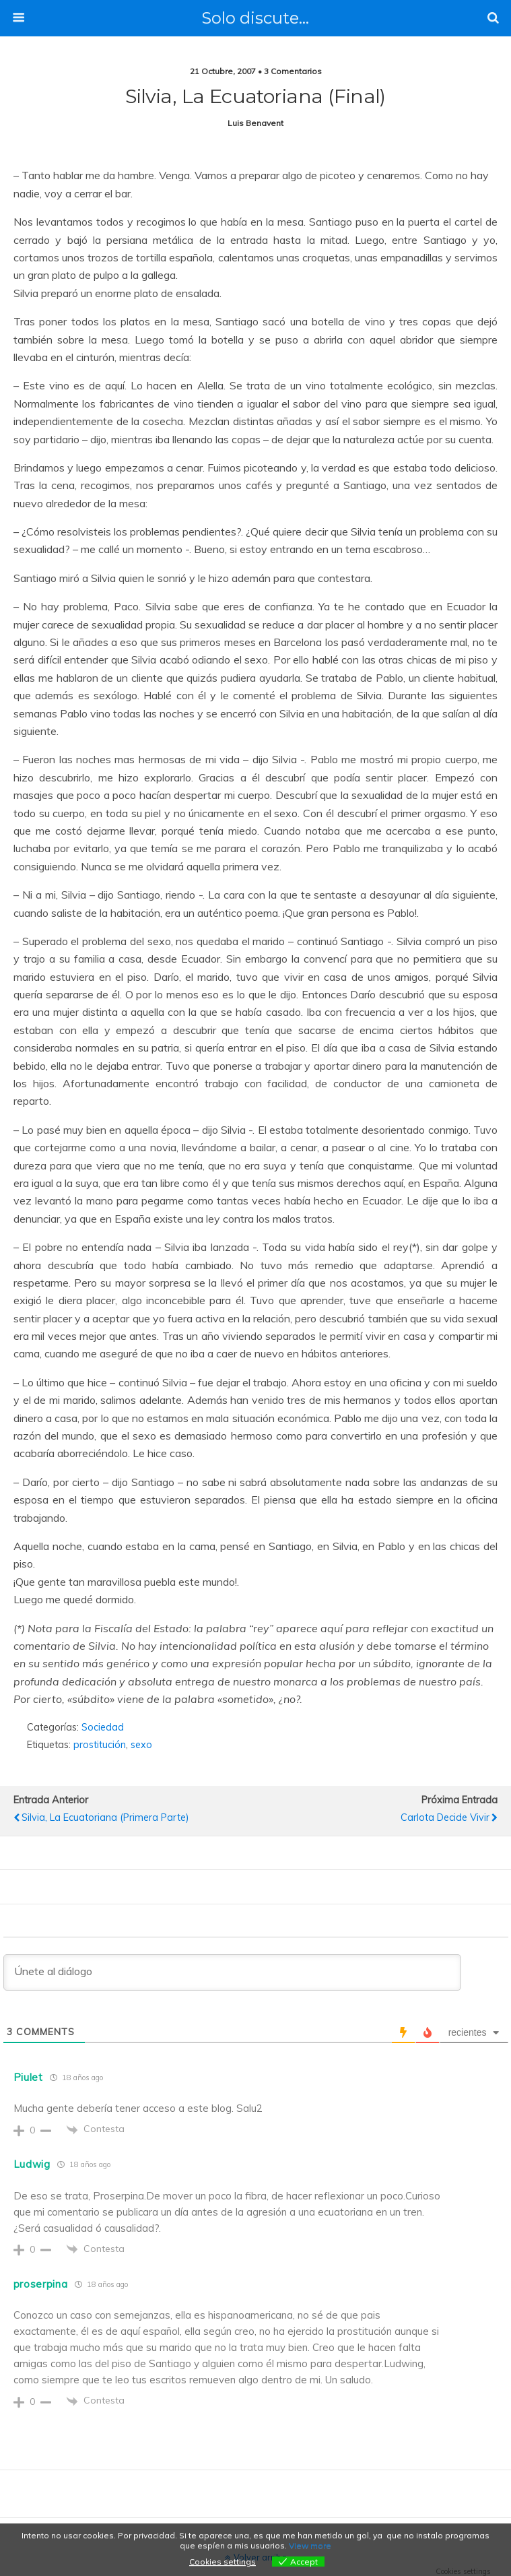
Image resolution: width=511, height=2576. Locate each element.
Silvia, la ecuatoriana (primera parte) (105, 1817)
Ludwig (31, 2164)
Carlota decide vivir (445, 1817)
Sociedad (102, 1727)
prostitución (99, 1745)
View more (310, 2545)
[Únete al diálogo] (232, 1972)
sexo (141, 1745)
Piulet (28, 2077)
